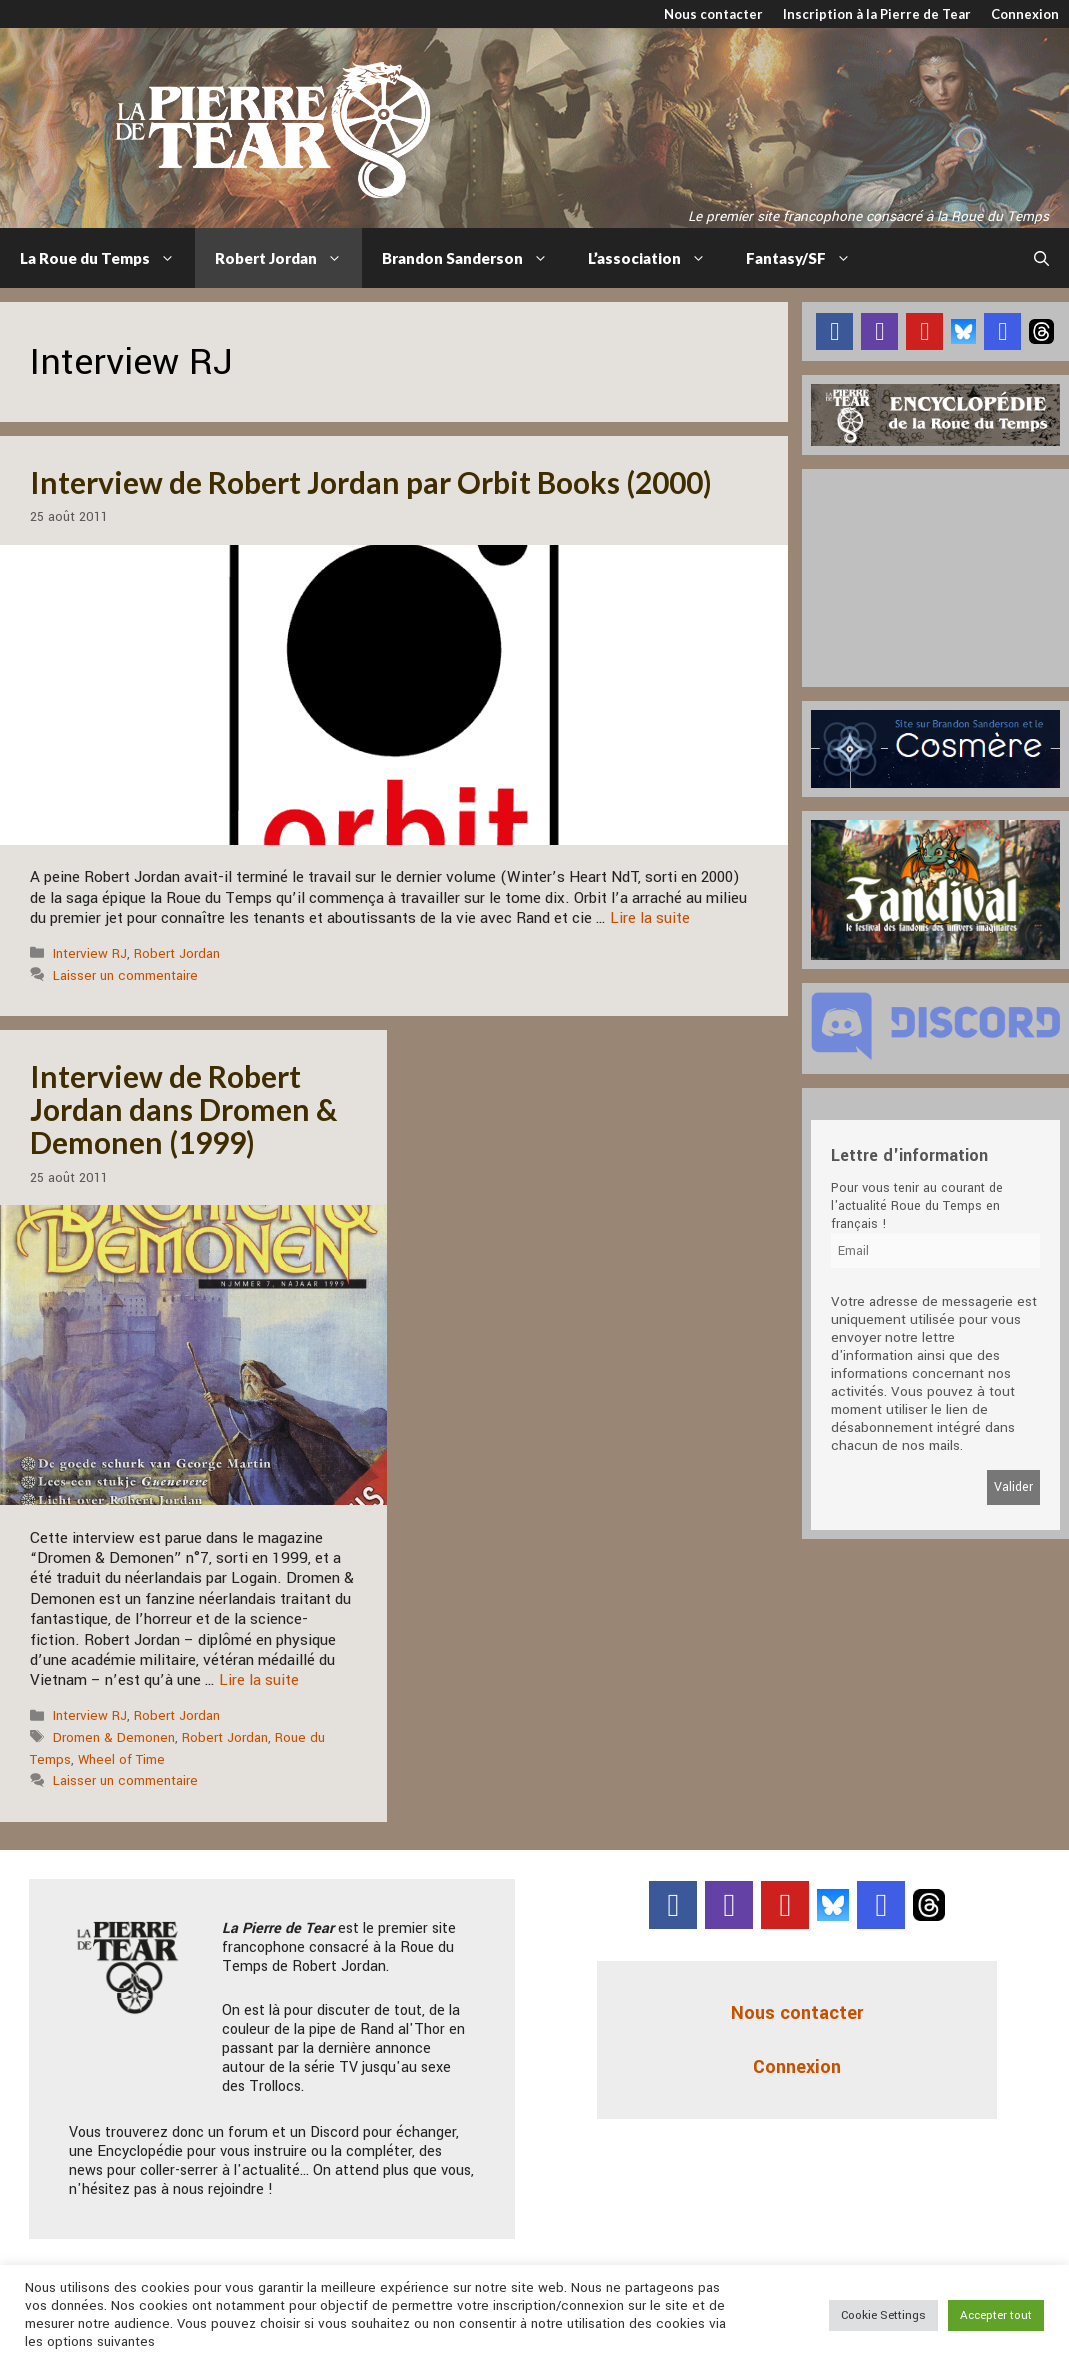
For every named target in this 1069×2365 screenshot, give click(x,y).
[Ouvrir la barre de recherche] (1041, 258)
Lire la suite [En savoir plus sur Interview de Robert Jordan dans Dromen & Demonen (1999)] (259, 1680)
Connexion (1025, 14)
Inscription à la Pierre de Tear (877, 14)
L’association (657, 258)
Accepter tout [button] (996, 2315)
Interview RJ (90, 953)
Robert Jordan (288, 258)
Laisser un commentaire (125, 975)
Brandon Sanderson (475, 258)
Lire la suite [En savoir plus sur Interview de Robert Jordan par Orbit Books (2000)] (650, 918)
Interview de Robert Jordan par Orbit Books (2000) (371, 482)
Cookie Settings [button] (883, 2315)
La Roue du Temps (107, 258)
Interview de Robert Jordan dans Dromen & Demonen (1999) (183, 1109)
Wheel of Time (121, 1759)
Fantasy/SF (808, 258)
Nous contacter (713, 14)
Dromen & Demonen (114, 1737)
